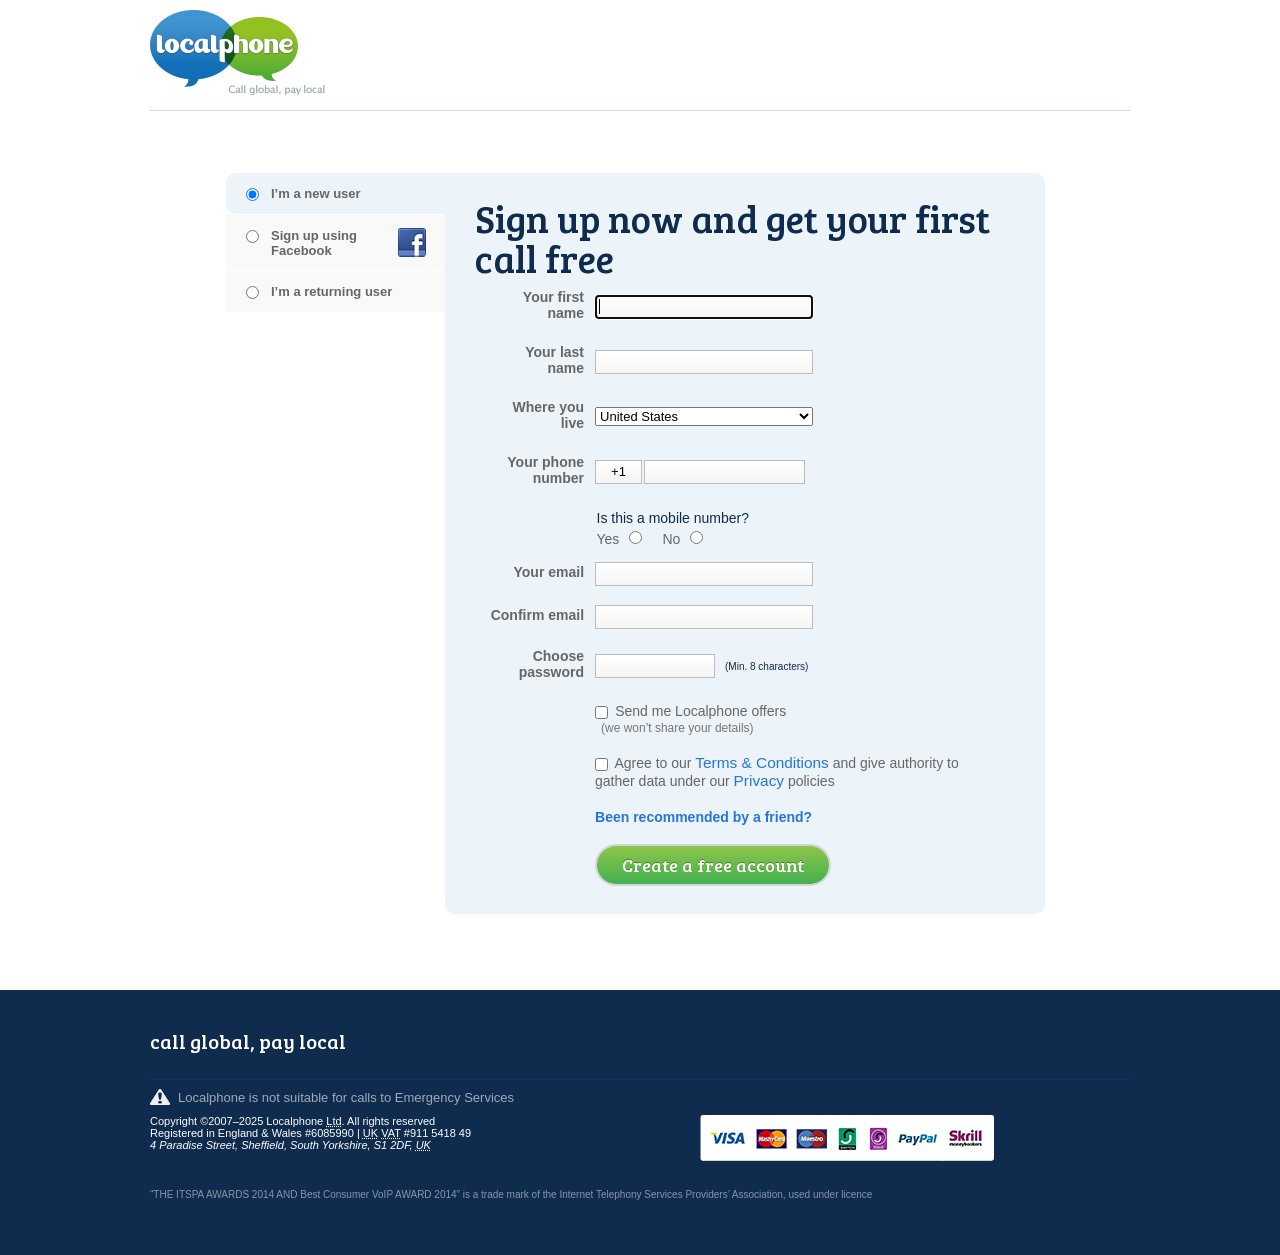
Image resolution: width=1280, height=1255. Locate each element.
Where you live (548, 415)
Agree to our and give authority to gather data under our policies (779, 771)
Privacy (759, 780)
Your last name (554, 360)
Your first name (553, 305)
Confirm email (537, 615)
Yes (608, 539)
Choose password (551, 664)
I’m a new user (316, 193)
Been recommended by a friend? (703, 817)
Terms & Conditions (761, 762)
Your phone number (545, 470)
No (671, 539)
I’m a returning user (331, 291)
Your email (548, 572)
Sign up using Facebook (314, 243)
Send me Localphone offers (690, 719)
